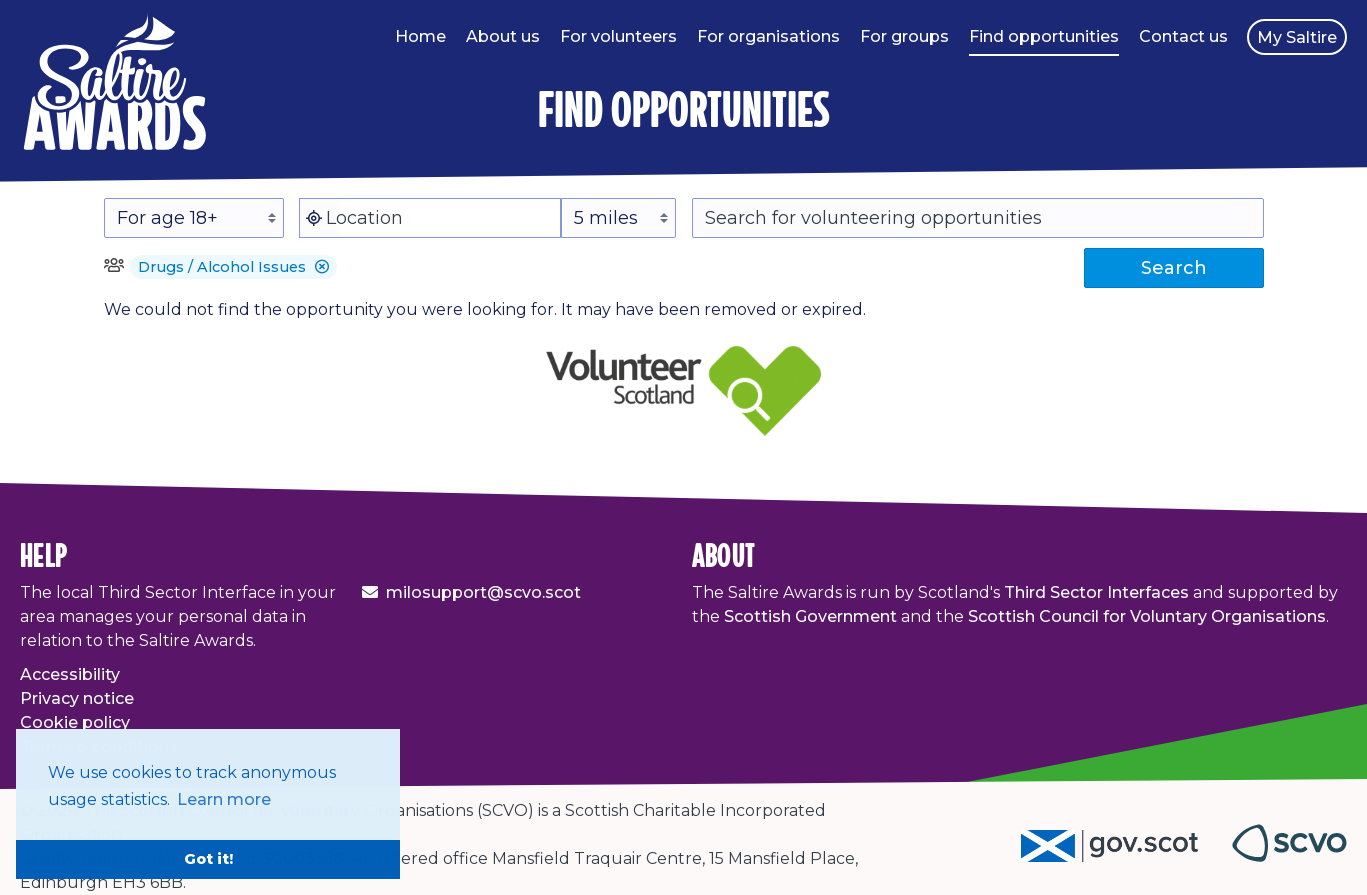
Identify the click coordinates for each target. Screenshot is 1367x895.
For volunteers (618, 36)
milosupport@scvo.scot (483, 592)
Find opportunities (1044, 36)
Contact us (1183, 36)
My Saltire (1297, 37)
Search (1174, 268)
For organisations (768, 36)
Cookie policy (75, 722)
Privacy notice (77, 698)
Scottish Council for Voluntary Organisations (1147, 616)
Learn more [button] (224, 799)
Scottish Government (810, 616)
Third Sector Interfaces (1096, 592)
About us (503, 36)
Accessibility (70, 674)
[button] (322, 267)
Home (420, 36)
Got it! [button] (208, 859)
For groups (904, 36)
